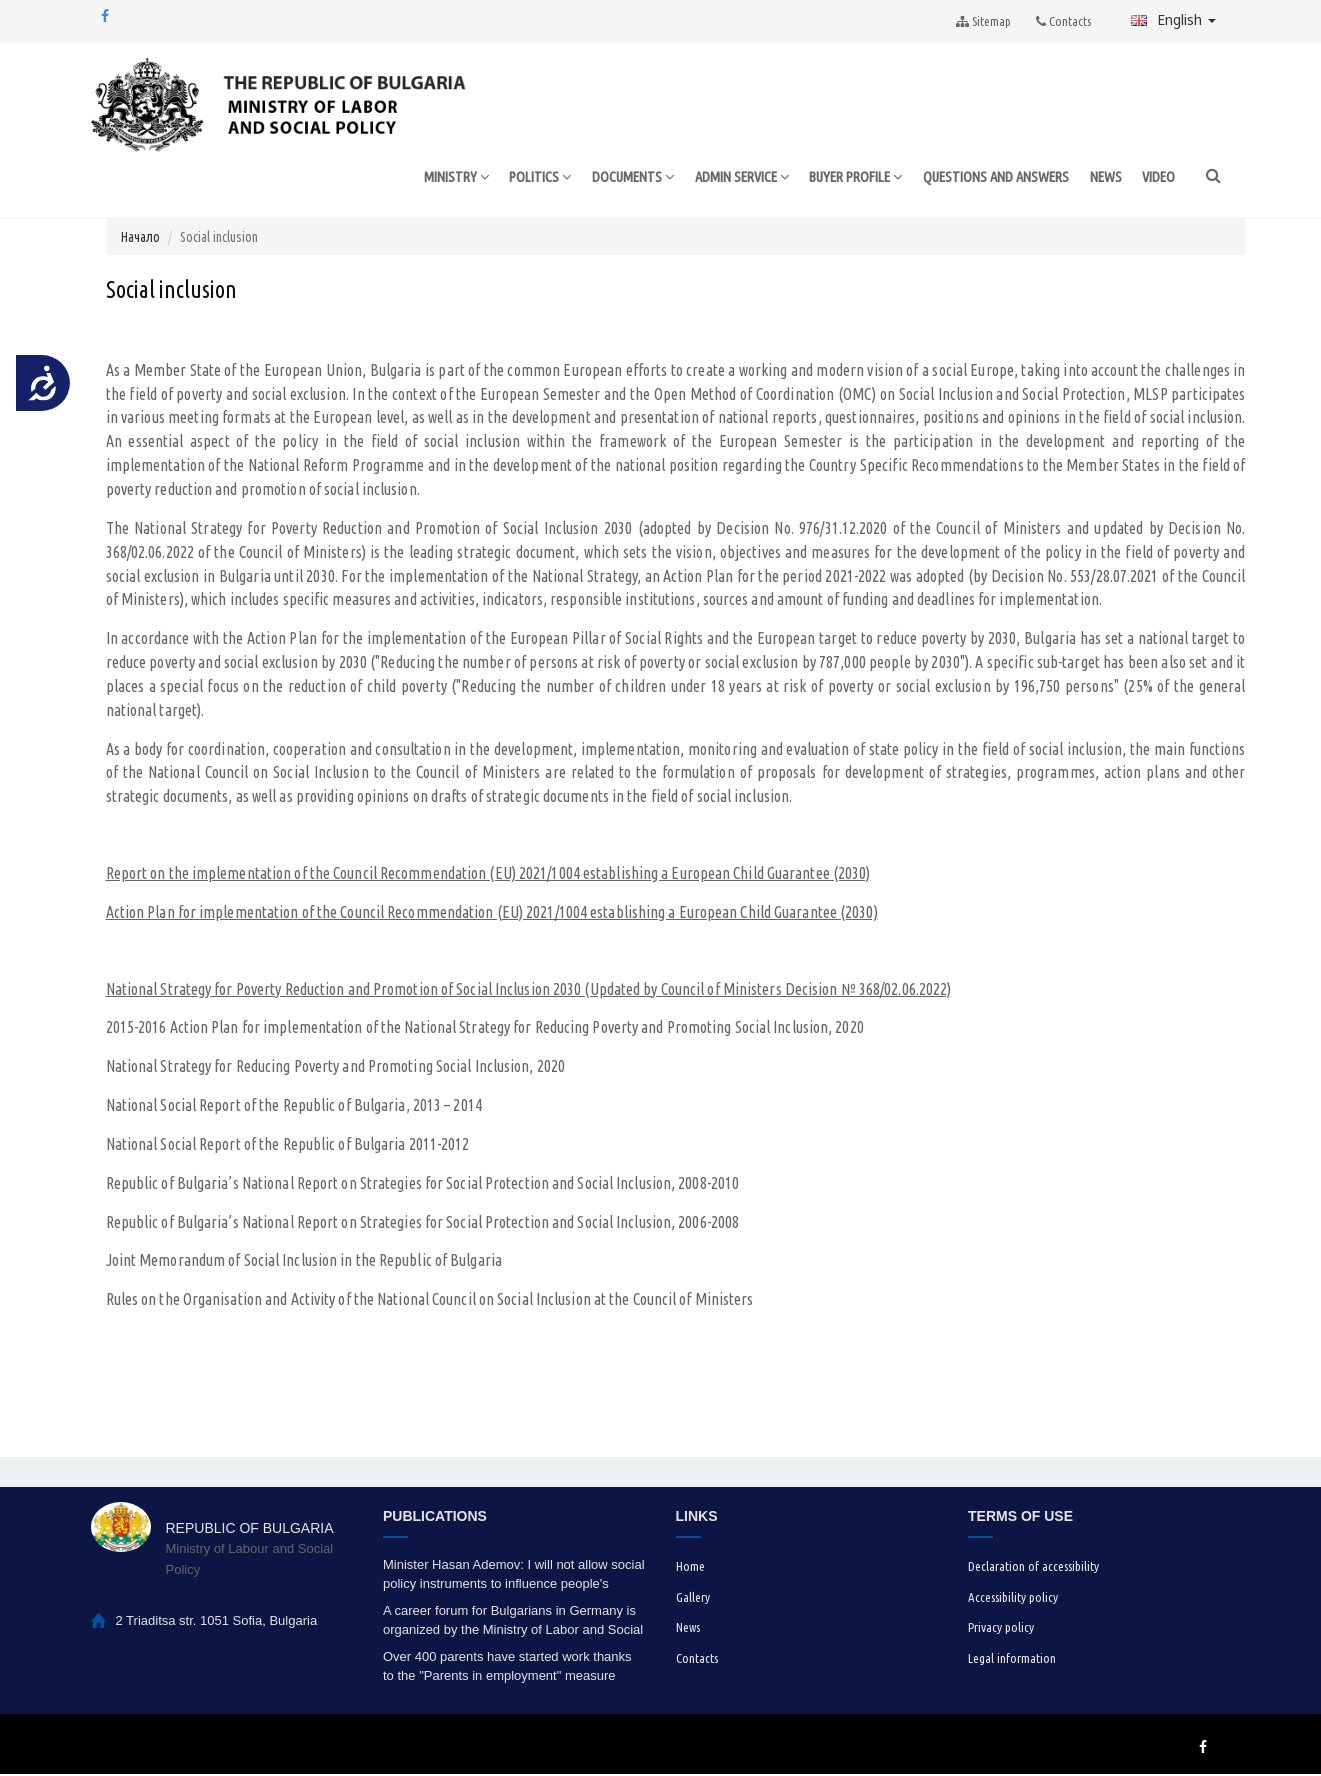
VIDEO (1159, 177)
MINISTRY (424, 178)
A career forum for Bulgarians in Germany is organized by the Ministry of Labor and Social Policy (513, 1622)
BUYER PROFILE (843, 178)
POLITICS (511, 178)
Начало (140, 239)
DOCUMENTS (607, 178)
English (1173, 19)
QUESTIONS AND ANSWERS (992, 177)
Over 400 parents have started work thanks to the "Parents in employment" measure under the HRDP (507, 1668)
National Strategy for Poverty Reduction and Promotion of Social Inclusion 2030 (345, 991)
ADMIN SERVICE (721, 178)
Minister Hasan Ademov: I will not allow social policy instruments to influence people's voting (514, 1576)
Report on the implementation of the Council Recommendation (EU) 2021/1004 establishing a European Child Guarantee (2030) (488, 875)
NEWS (1106, 177)
